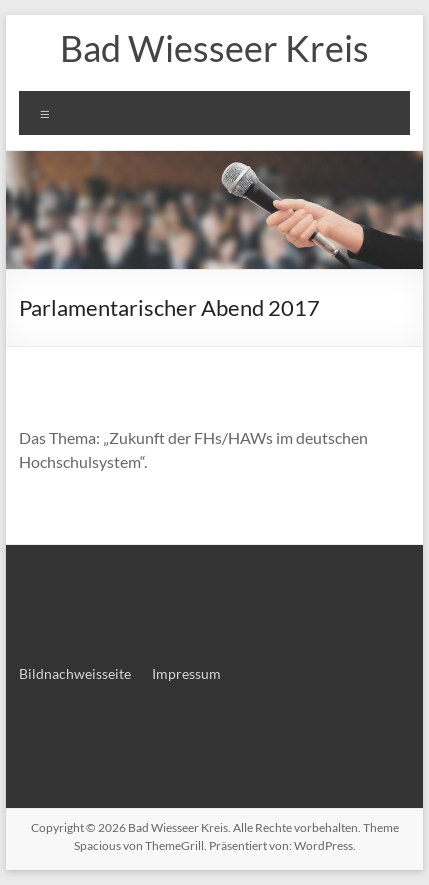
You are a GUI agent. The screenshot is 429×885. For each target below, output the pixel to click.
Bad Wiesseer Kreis (214, 48)
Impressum (186, 673)
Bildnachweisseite (75, 673)
